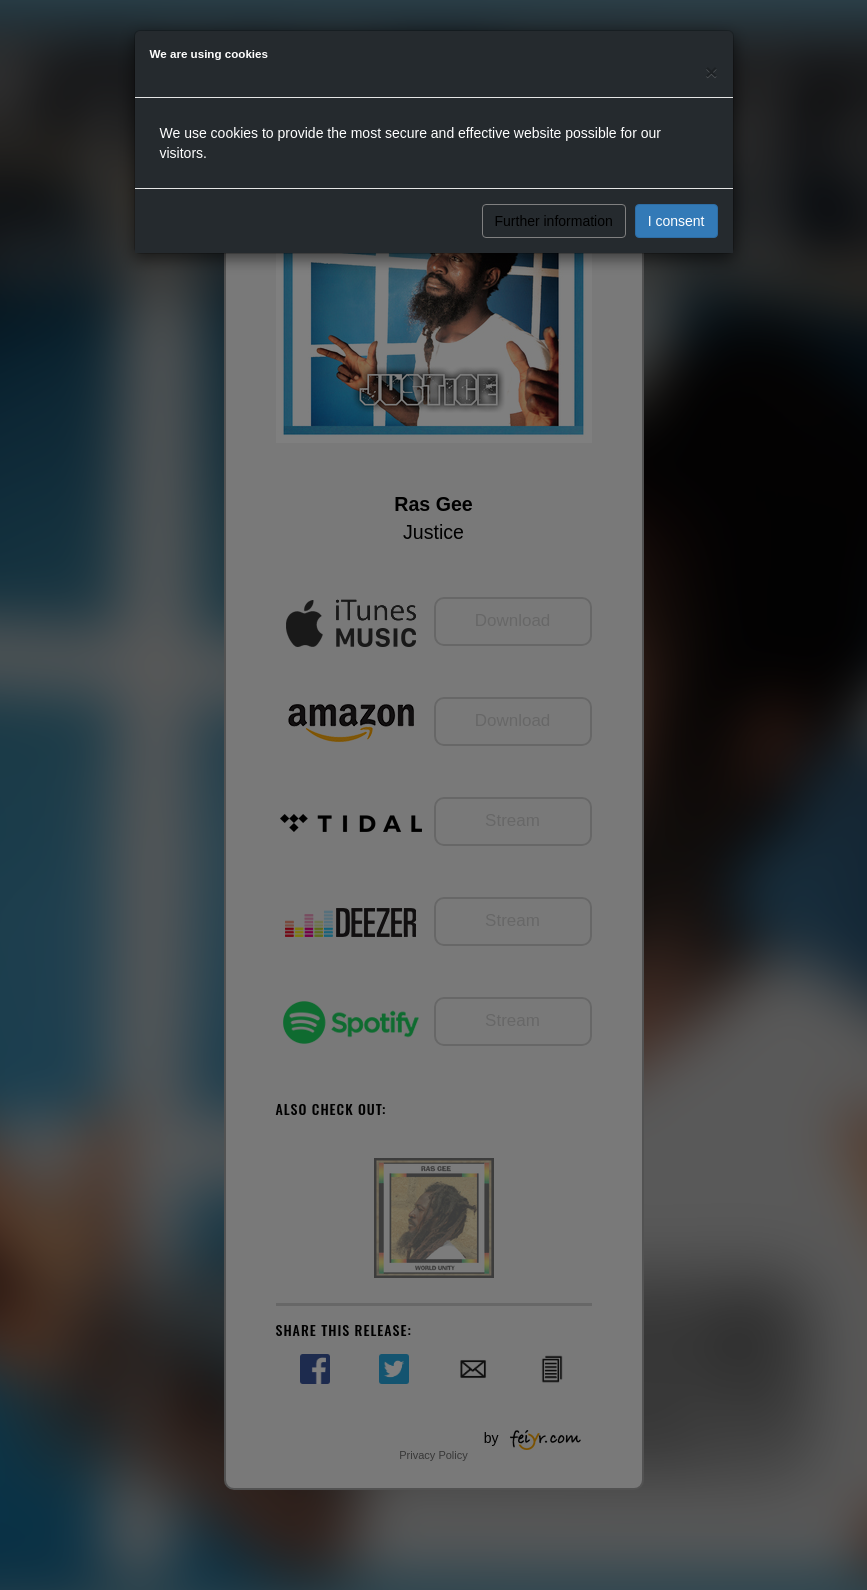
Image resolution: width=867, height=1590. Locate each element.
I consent (676, 221)
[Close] (711, 71)
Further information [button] (554, 221)
